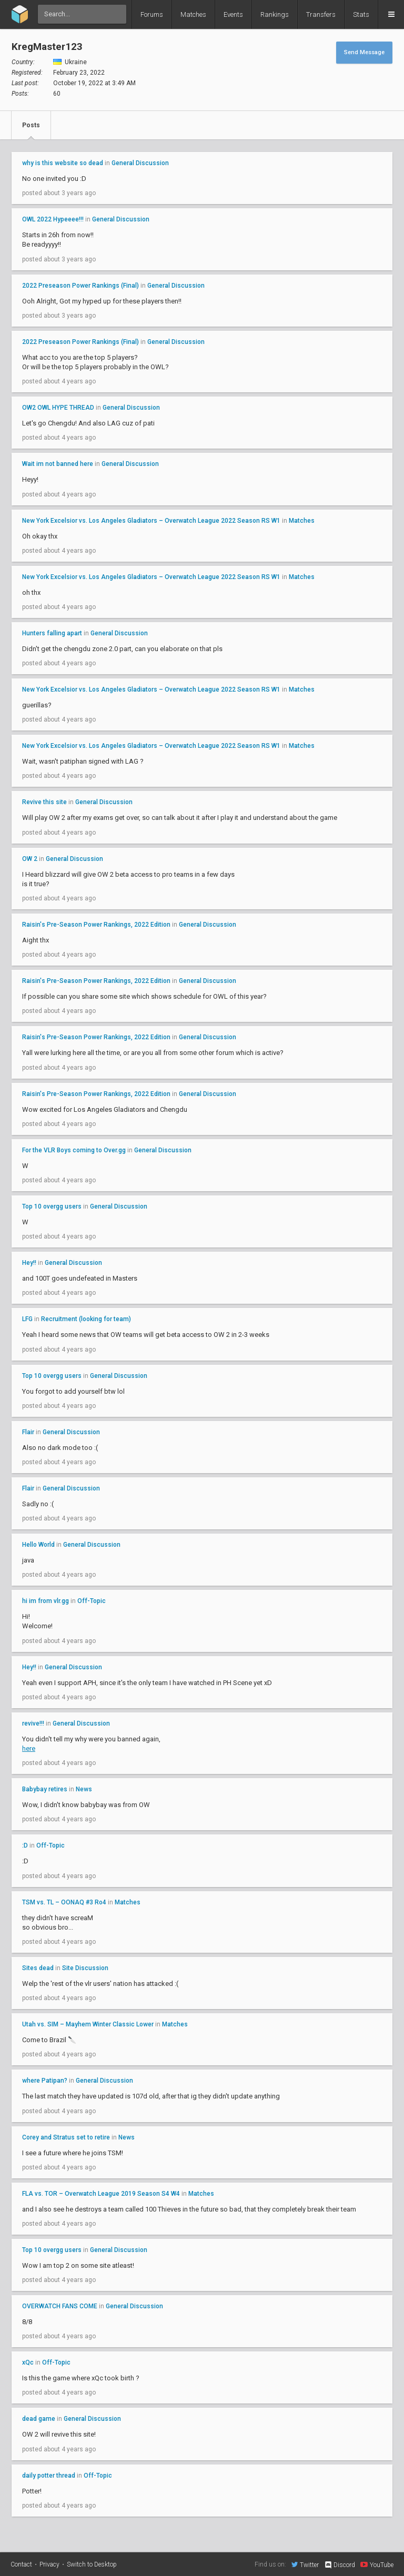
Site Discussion (85, 1968)
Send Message (364, 52)
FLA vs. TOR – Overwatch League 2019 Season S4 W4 (101, 2193)
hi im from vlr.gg (45, 1601)
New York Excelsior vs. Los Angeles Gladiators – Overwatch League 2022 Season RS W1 (151, 520)
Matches (193, 14)
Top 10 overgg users (52, 1206)
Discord (339, 2565)
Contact (21, 2564)
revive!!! (33, 1723)
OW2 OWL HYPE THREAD (58, 407)
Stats (361, 14)
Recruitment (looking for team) (86, 1319)
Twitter (305, 2564)
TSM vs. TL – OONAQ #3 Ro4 (64, 1902)
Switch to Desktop (92, 2564)
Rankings (274, 14)
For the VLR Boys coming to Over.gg (74, 1150)
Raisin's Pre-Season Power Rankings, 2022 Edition (96, 924)
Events (233, 14)
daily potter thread (48, 2475)
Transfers (321, 14)
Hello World (38, 1544)
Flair (28, 1432)
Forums (151, 14)
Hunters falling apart (52, 633)
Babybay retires (44, 1789)
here (28, 1748)
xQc (28, 2362)
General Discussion (140, 163)
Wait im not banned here (57, 464)
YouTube (376, 2564)
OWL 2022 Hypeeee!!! (53, 219)
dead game (39, 2418)
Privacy (49, 2564)
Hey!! (29, 1262)
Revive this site (44, 802)
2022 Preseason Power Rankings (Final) (80, 285)
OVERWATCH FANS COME (59, 2306)
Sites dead (38, 1968)
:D (25, 1845)
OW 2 (29, 859)
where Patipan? (44, 2080)
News (84, 1789)
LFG (27, 1319)
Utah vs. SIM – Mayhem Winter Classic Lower (88, 2024)
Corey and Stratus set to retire (66, 2137)
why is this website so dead (62, 163)
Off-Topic (91, 1601)
